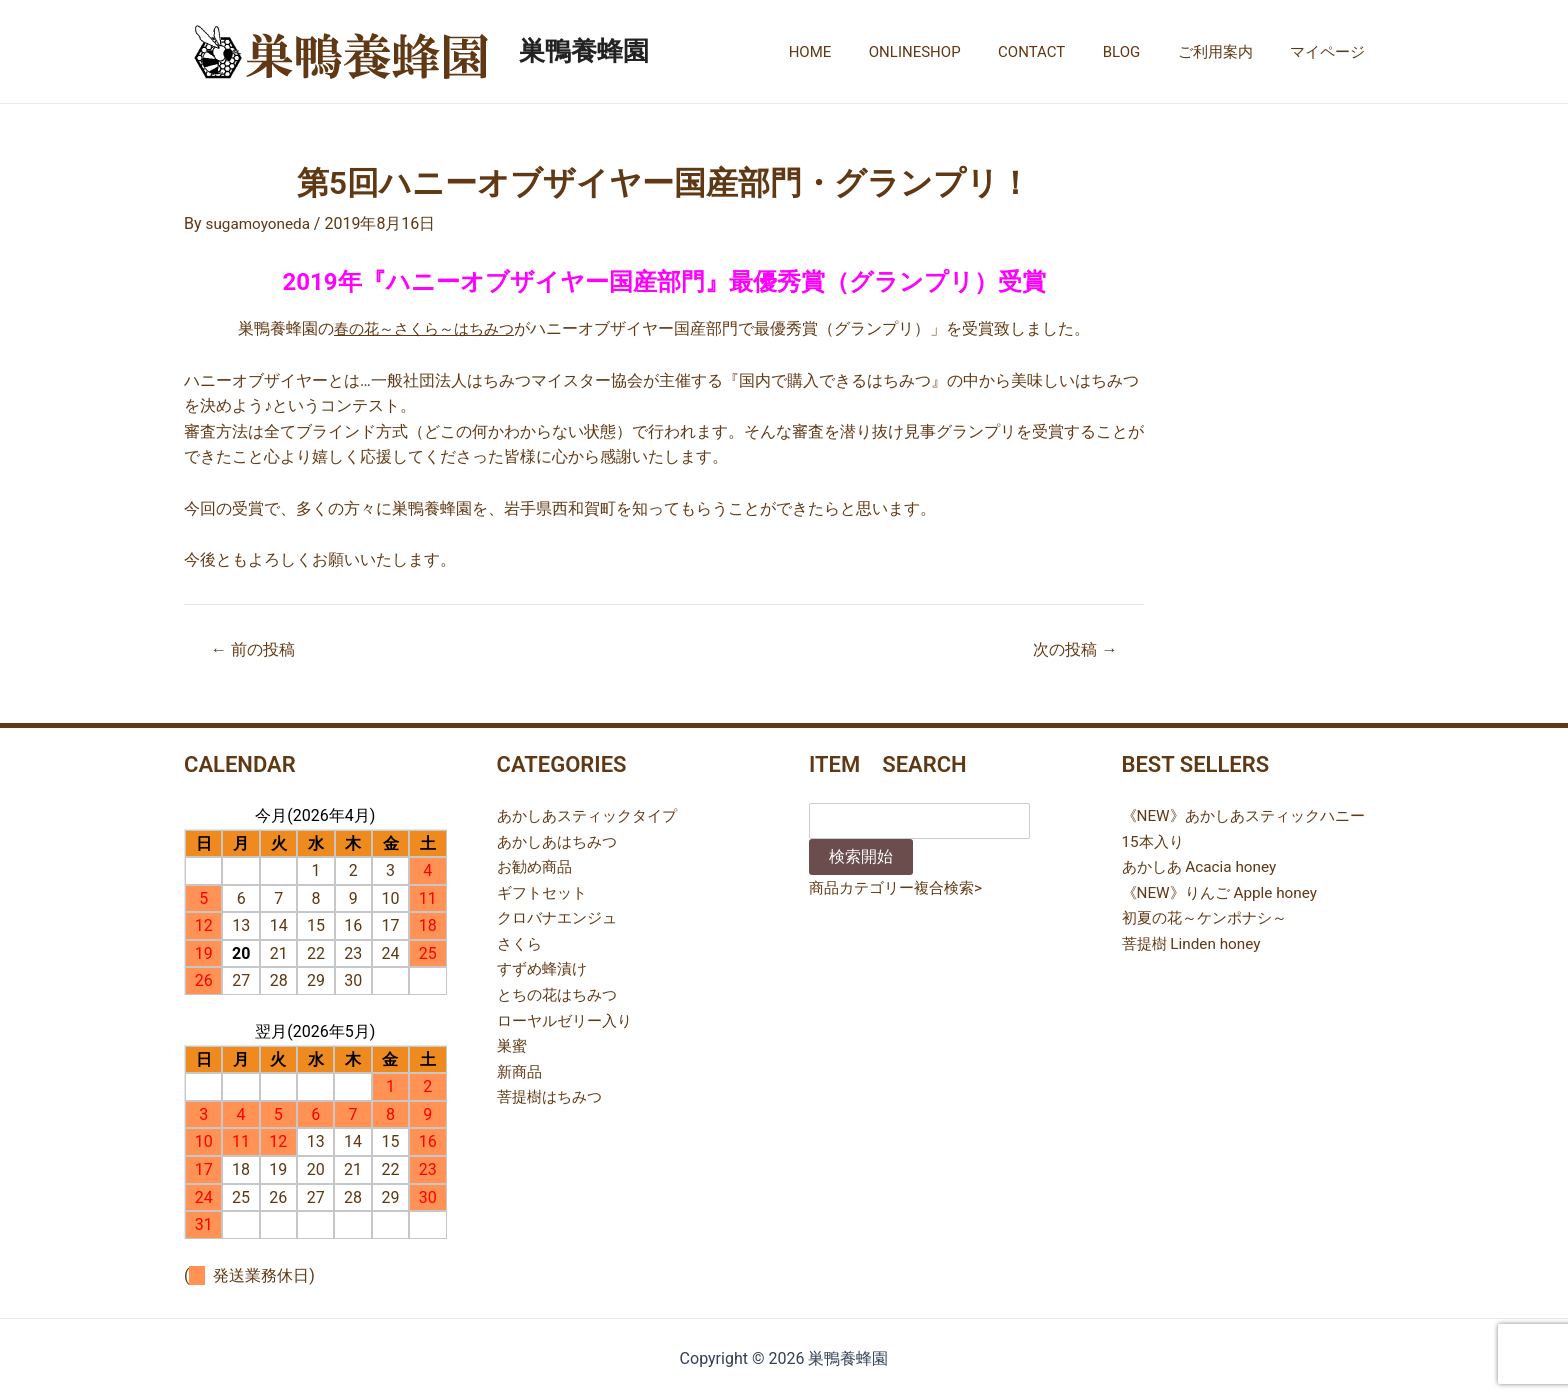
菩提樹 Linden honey (1195, 943)
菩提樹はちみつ (553, 1096)
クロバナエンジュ (561, 917)
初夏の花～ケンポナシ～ (1210, 917)
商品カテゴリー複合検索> (901, 887)
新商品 (521, 1071)
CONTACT (1057, 52)
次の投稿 (1071, 649)
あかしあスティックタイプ (593, 815)
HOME (851, 52)
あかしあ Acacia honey (1203, 866)
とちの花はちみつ (561, 994)
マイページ (1331, 52)
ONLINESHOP (949, 52)
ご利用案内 (1226, 52)
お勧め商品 (537, 866)
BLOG (1141, 52)
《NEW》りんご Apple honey (1225, 892)
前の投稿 (256, 649)
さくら (521, 943)
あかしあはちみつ (561, 841)
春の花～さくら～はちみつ (424, 328)
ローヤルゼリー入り (569, 1020)
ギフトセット (545, 892)
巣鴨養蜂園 (584, 51)
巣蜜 (513, 1045)
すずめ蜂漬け (545, 968)
